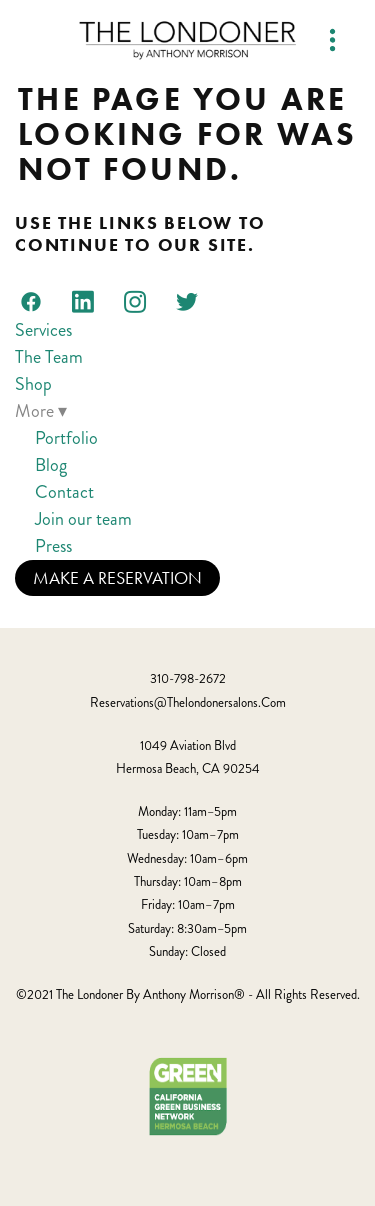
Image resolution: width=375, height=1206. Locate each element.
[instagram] (135, 301)
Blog (51, 465)
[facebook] (31, 301)
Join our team (83, 519)
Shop (33, 384)
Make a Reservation (117, 578)
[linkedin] (83, 301)
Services (43, 330)
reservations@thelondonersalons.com (188, 703)
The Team (49, 357)
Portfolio (66, 438)
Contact (64, 492)
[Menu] (332, 40)
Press (53, 546)
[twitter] (187, 301)
